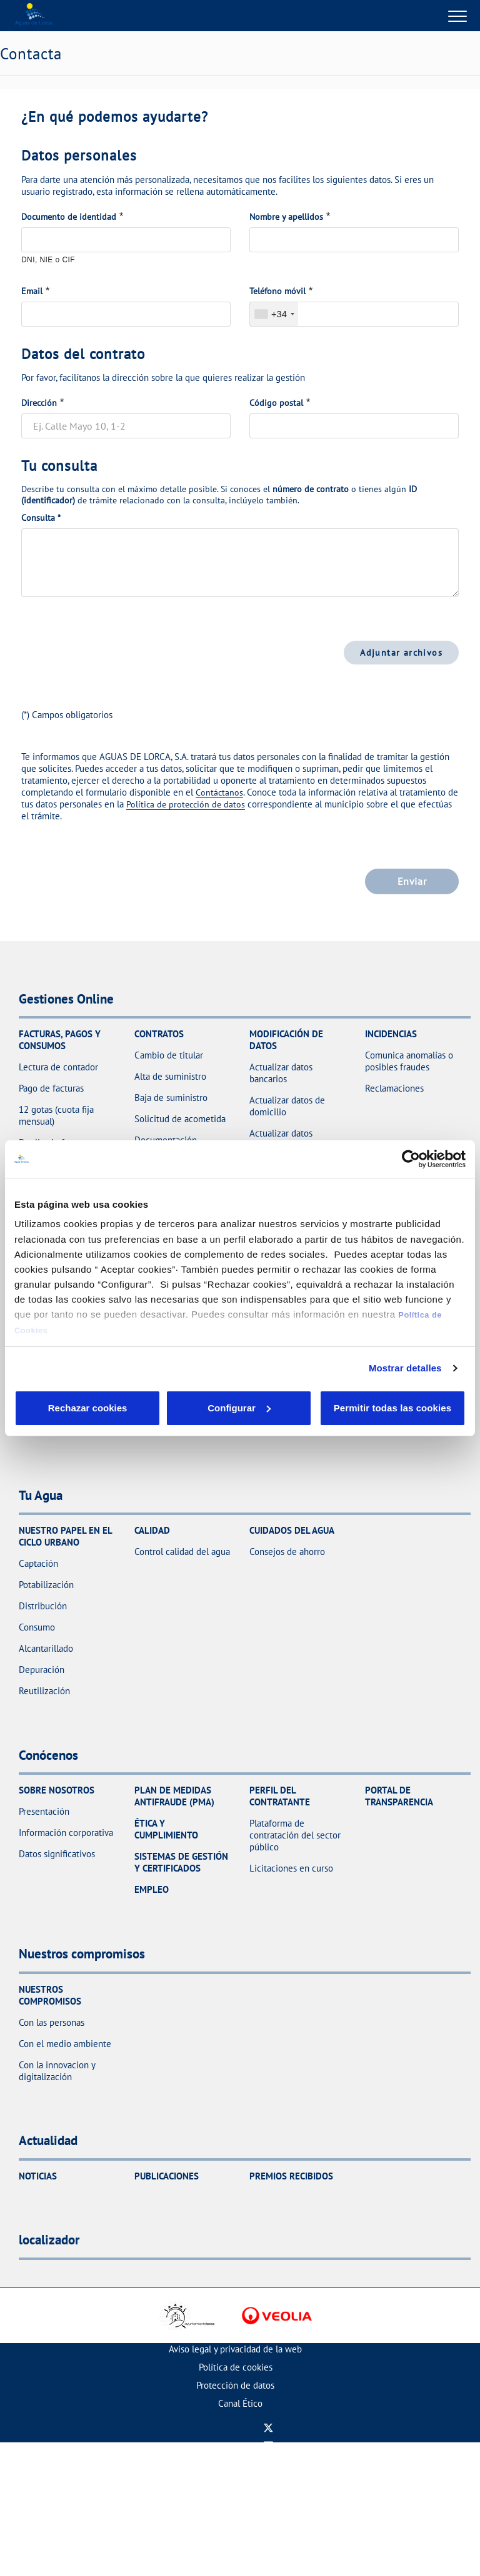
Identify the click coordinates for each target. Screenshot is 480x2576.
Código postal (276, 402)
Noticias (38, 2176)
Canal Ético (240, 2403)
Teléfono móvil (277, 291)
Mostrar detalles (405, 1360)
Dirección (39, 402)
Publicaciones (166, 2176)
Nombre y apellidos (286, 216)
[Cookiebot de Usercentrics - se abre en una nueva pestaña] (411, 1151)
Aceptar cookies (262, 1408)
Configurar (162, 1408)
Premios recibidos (291, 2176)
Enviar (412, 881)
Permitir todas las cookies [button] (391, 1408)
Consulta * (41, 517)
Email (31, 291)
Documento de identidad (68, 216)
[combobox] (274, 314)
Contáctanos (219, 792)
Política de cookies (235, 2367)
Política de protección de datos (185, 804)
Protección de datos (235, 2385)
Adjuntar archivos (401, 652)
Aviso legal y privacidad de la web (235, 2349)
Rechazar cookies (62, 1408)
